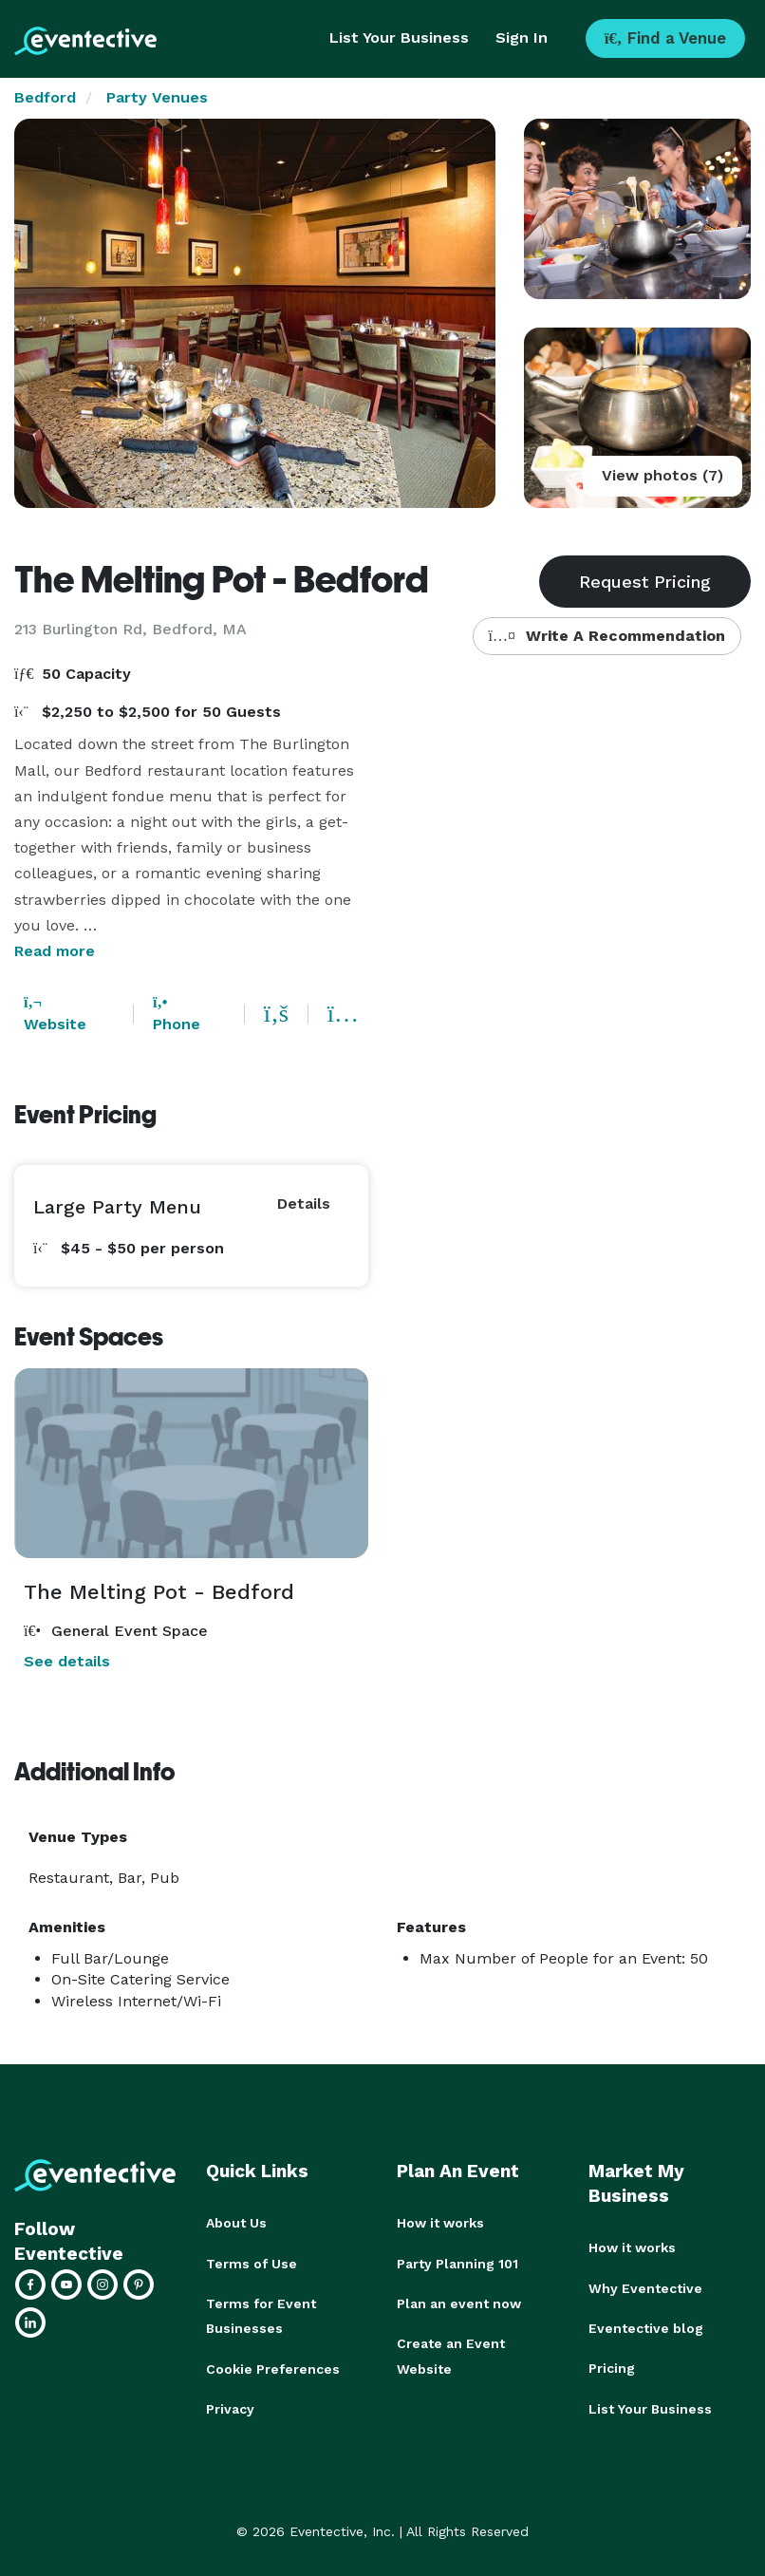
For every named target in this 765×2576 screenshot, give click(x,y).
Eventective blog (645, 2327)
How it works (440, 2222)
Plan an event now (459, 2302)
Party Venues (157, 97)
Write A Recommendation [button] (607, 636)
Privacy (230, 2407)
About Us (236, 2222)
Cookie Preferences (273, 2367)
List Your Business (399, 37)
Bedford (45, 97)
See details (67, 1661)
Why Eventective (645, 2287)
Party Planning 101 (457, 2262)
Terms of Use (251, 2262)
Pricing (611, 2367)
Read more (54, 951)
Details (303, 1203)
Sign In (521, 37)
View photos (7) (662, 475)
